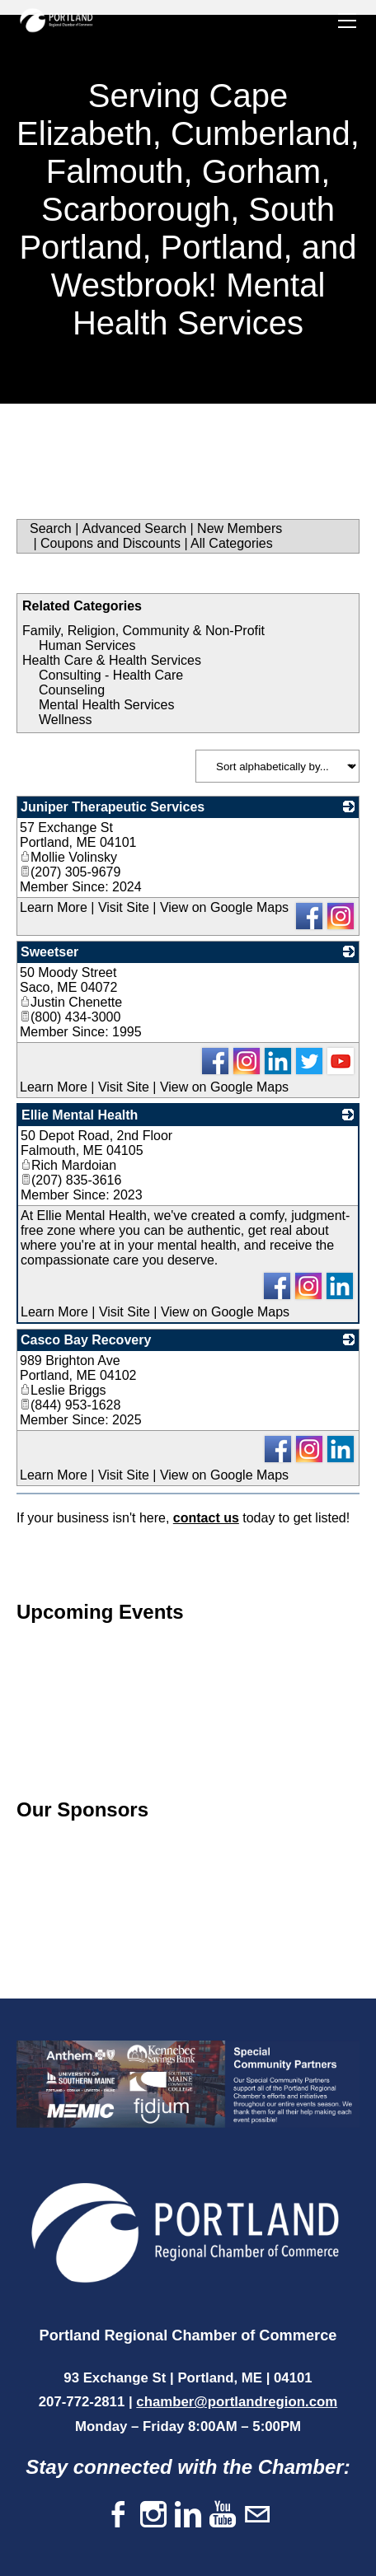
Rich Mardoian (68, 1165)
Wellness (65, 720)
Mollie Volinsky (68, 857)
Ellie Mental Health (79, 1115)
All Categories (231, 543)
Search (51, 528)
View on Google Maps (224, 907)
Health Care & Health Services (111, 660)
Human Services (87, 645)
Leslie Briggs (63, 1390)
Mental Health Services (107, 705)
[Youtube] (222, 2515)
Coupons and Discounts (110, 543)
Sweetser (49, 952)
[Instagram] (153, 2515)
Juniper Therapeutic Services (112, 807)
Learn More (53, 907)
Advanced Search (134, 528)
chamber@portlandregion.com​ (236, 2402)
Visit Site (123, 907)
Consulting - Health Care (111, 675)
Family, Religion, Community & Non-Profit (143, 631)
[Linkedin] (188, 2515)
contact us (206, 1518)
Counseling (72, 690)
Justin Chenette (71, 1002)
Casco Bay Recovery (86, 1340)
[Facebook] (119, 2515)
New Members (239, 528)
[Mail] (257, 2515)
